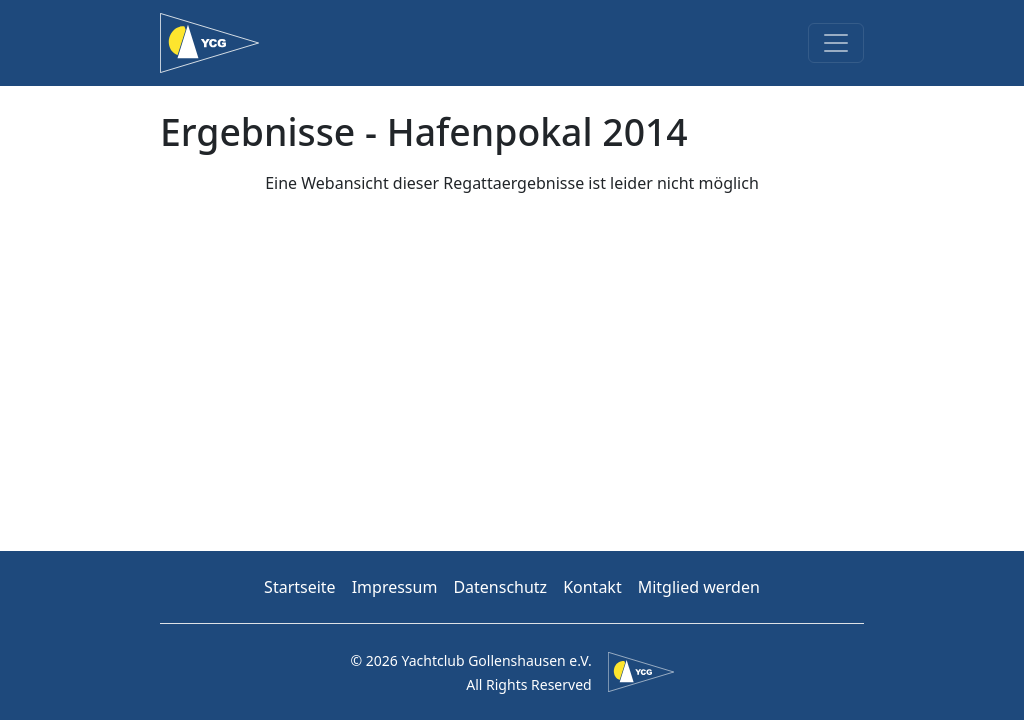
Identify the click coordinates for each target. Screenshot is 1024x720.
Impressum (395, 587)
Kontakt (592, 587)
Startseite (300, 587)
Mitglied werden (699, 587)
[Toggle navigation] (836, 43)
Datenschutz (500, 587)
